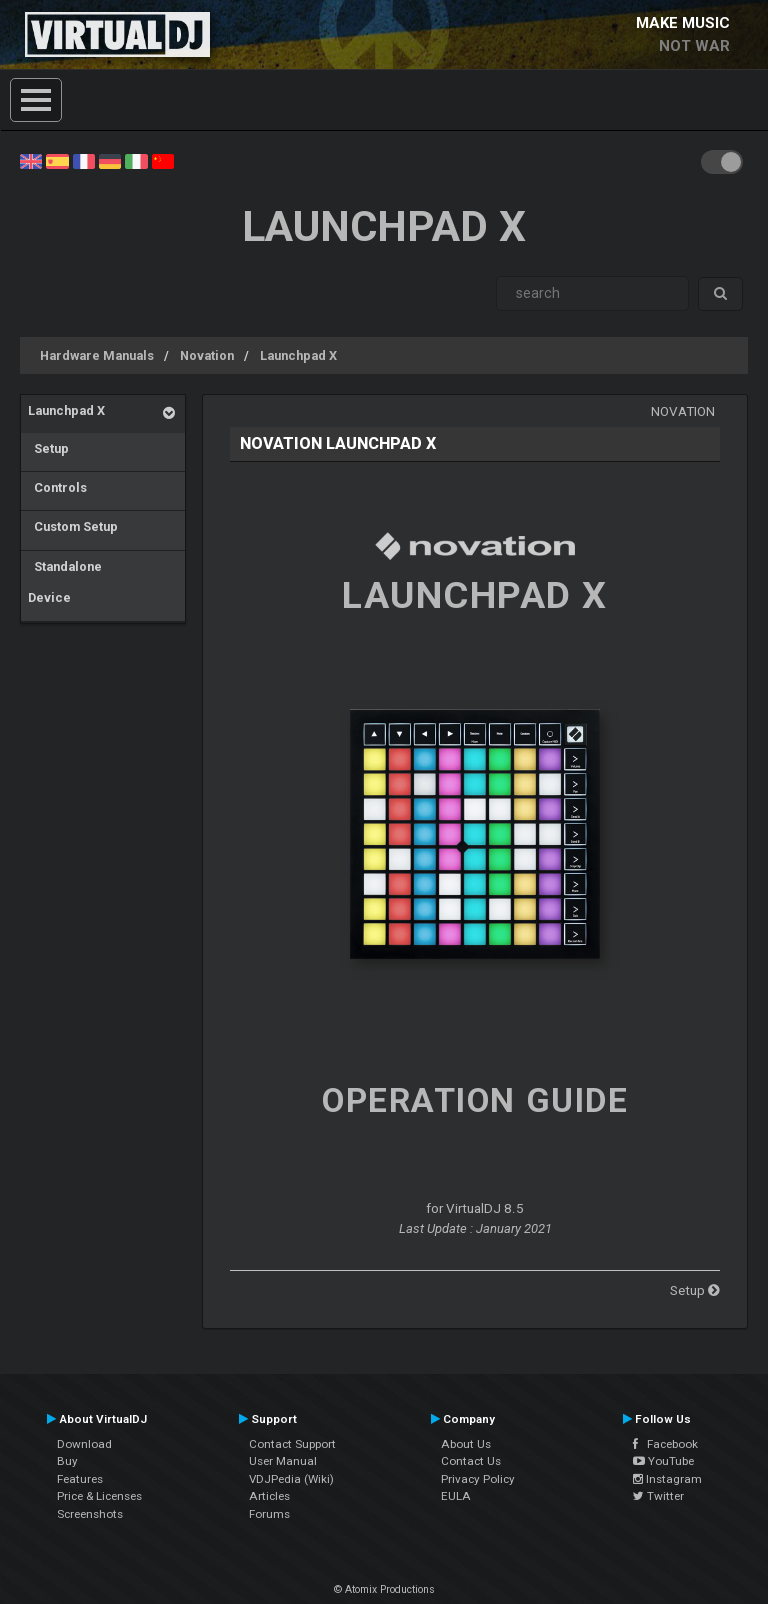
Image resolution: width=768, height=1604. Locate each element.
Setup (48, 448)
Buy (67, 1461)
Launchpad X (298, 355)
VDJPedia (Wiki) (291, 1479)
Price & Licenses (99, 1496)
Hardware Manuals (97, 355)
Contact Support (292, 1444)
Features (80, 1479)
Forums (269, 1514)
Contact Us (471, 1461)
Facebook (665, 1444)
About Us (466, 1444)
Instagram (667, 1479)
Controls (57, 487)
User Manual (283, 1461)
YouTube (663, 1461)
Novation (207, 355)
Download (84, 1444)
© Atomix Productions (384, 1589)
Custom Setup (73, 526)
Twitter (658, 1496)
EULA (456, 1496)
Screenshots (90, 1514)
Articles (269, 1496)
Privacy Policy (478, 1479)
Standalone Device (65, 582)
